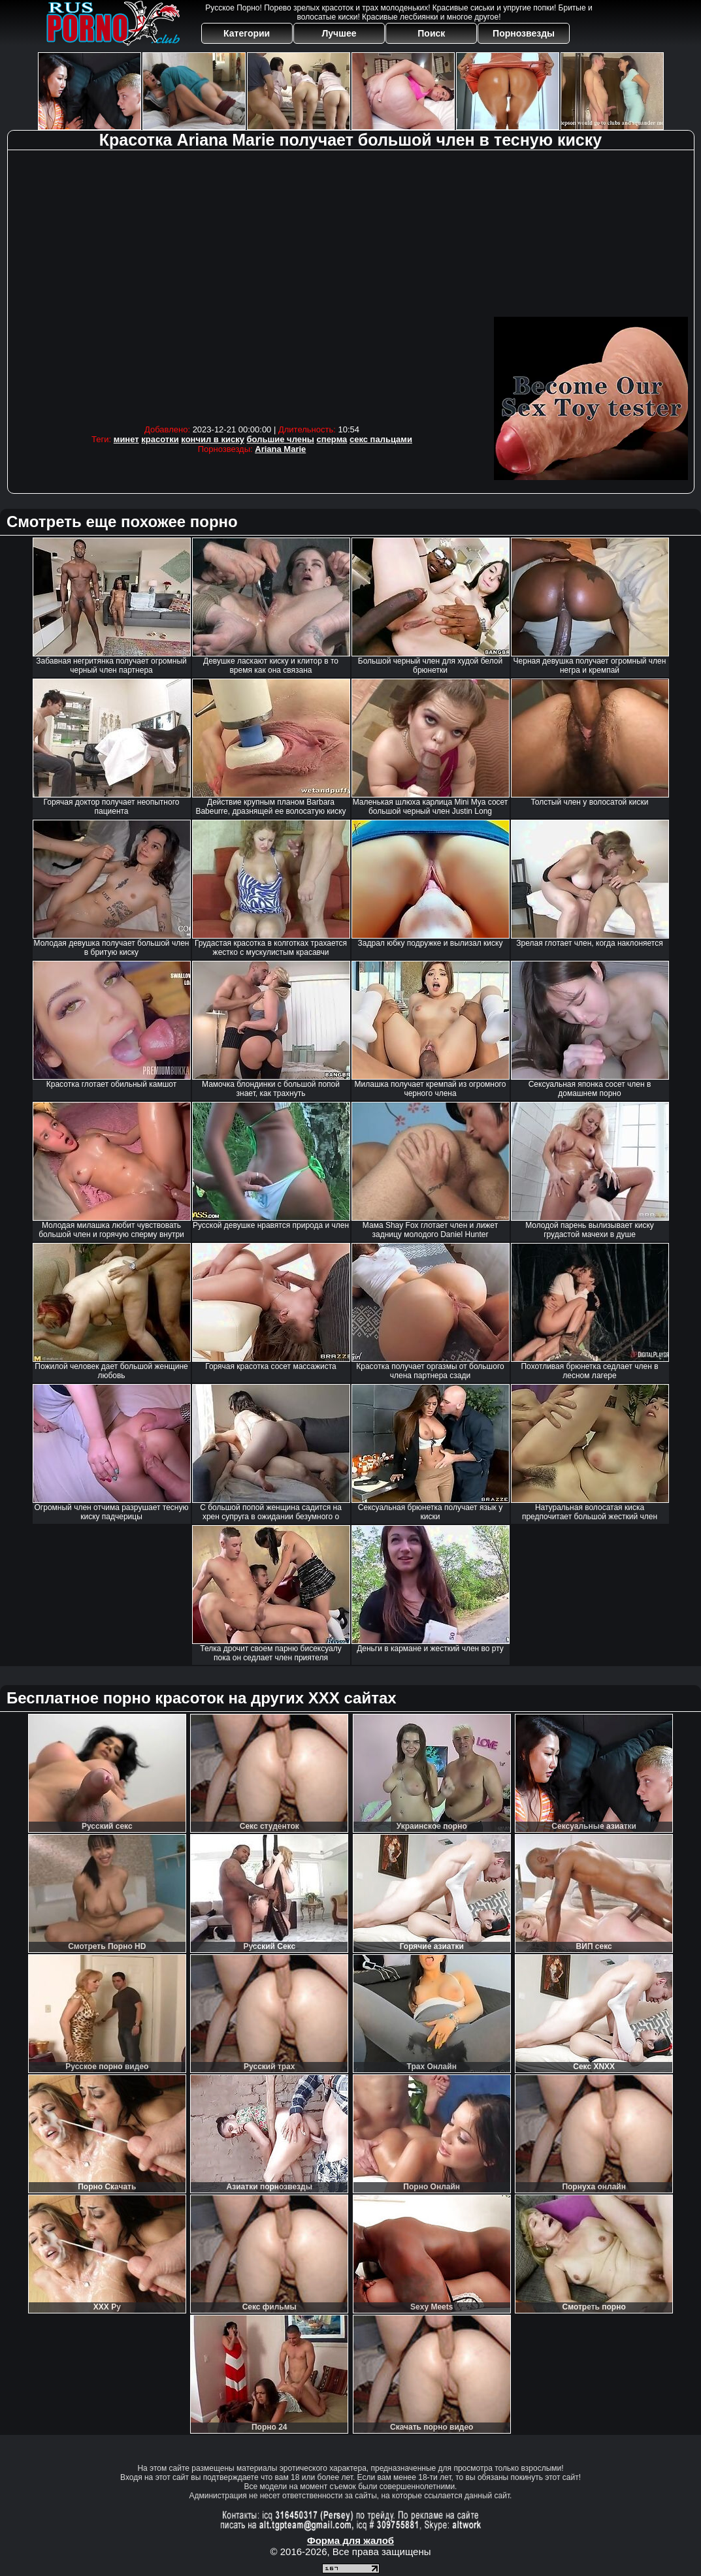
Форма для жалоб (350, 2540)
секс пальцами (381, 439)
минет (126, 439)
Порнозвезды (524, 33)
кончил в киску (212, 439)
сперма (332, 439)
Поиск (431, 33)
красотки (159, 439)
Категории (246, 33)
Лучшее (338, 33)
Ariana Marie (280, 449)
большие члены (280, 439)
